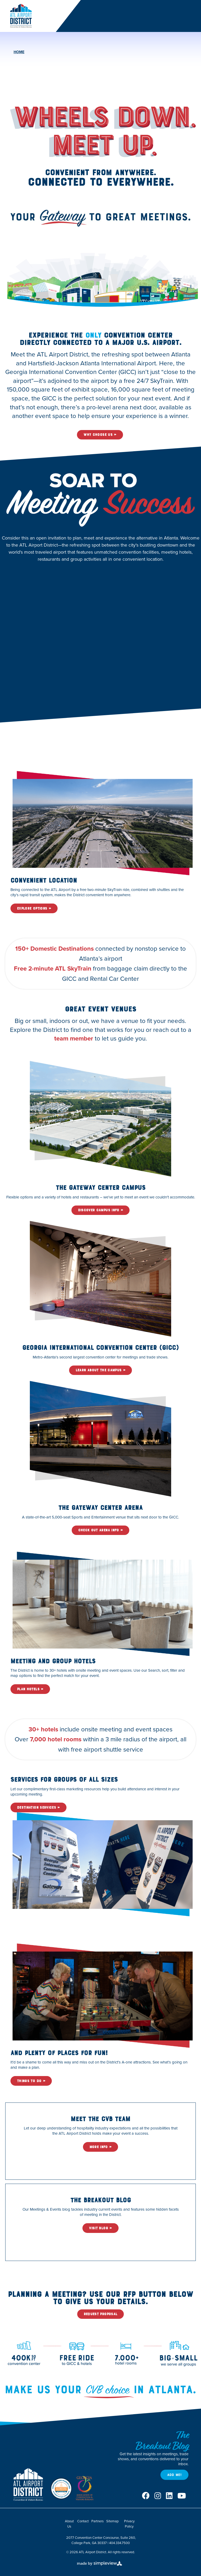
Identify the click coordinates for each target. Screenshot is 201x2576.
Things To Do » (31, 2080)
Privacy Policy (129, 2524)
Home (19, 52)
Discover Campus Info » (100, 1210)
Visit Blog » (100, 2228)
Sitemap (112, 2521)
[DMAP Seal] (61, 2488)
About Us (69, 2524)
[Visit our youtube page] (181, 2495)
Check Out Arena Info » (100, 1530)
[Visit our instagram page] (157, 2495)
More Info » (101, 2146)
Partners (97, 2521)
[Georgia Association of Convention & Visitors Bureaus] (85, 2488)
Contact (83, 2521)
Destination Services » (38, 1807)
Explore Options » (34, 908)
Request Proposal (101, 2313)
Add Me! (174, 2474)
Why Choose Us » (99, 434)
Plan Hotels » (30, 1689)
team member (73, 1038)
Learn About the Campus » (100, 1370)
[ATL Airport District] (21, 15)
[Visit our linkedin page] (169, 2495)
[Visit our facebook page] (145, 2495)
